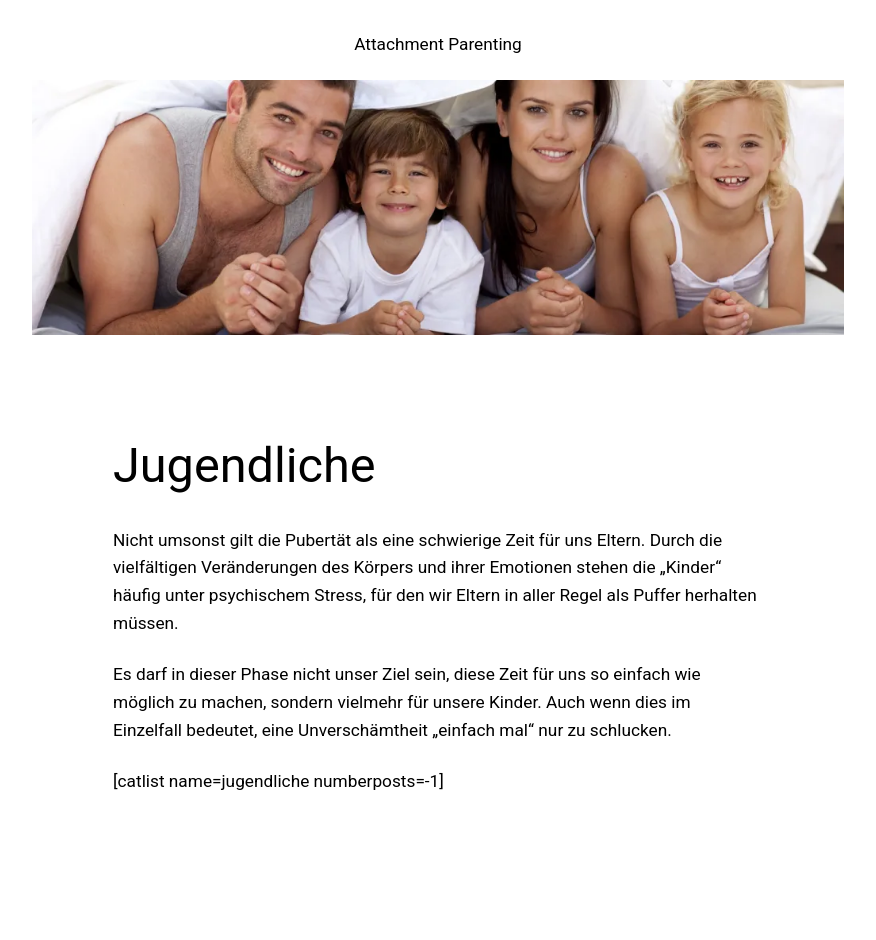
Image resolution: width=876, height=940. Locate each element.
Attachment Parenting (438, 44)
